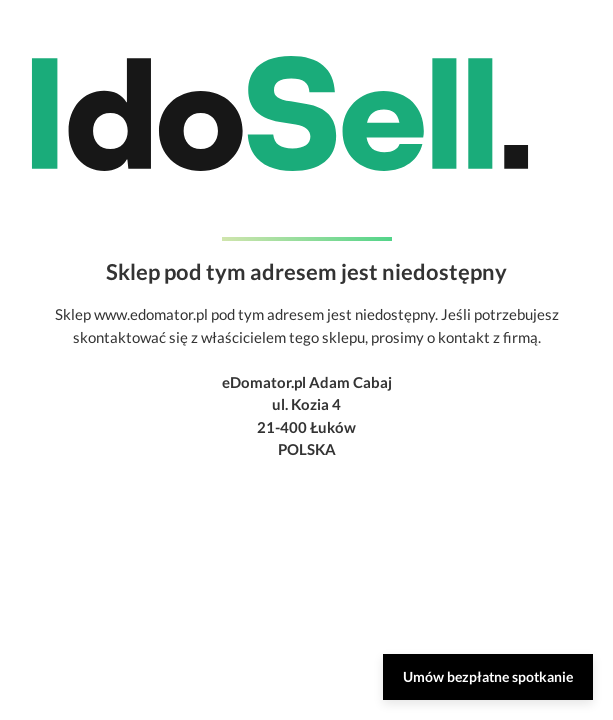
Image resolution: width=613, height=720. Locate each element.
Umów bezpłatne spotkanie (488, 676)
